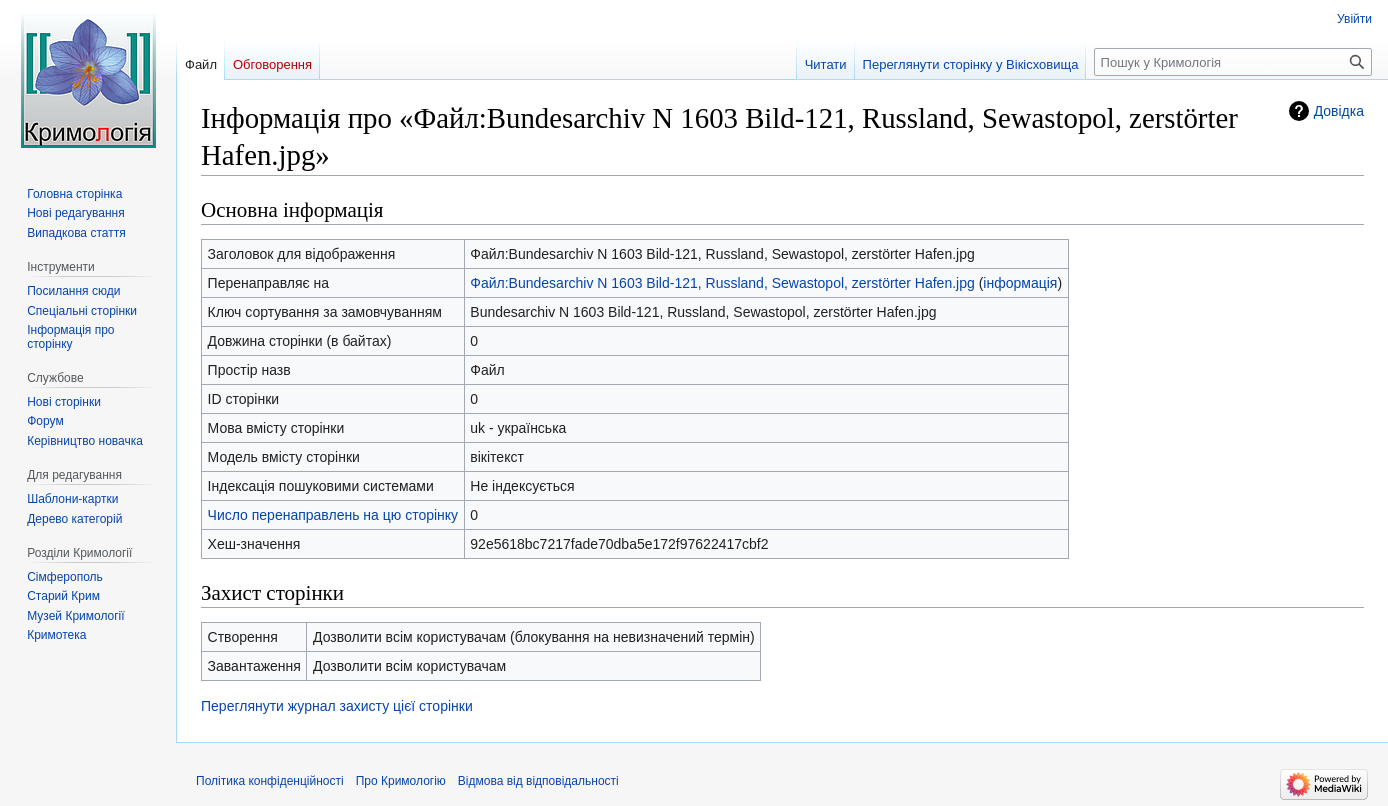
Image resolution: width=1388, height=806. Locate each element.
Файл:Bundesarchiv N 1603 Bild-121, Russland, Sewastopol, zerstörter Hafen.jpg (722, 283)
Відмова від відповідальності (538, 781)
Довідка (1339, 111)
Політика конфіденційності (270, 781)
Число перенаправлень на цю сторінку (333, 515)
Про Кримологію (401, 781)
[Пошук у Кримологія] (1233, 62)
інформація (1020, 283)
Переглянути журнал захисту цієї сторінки (337, 706)
